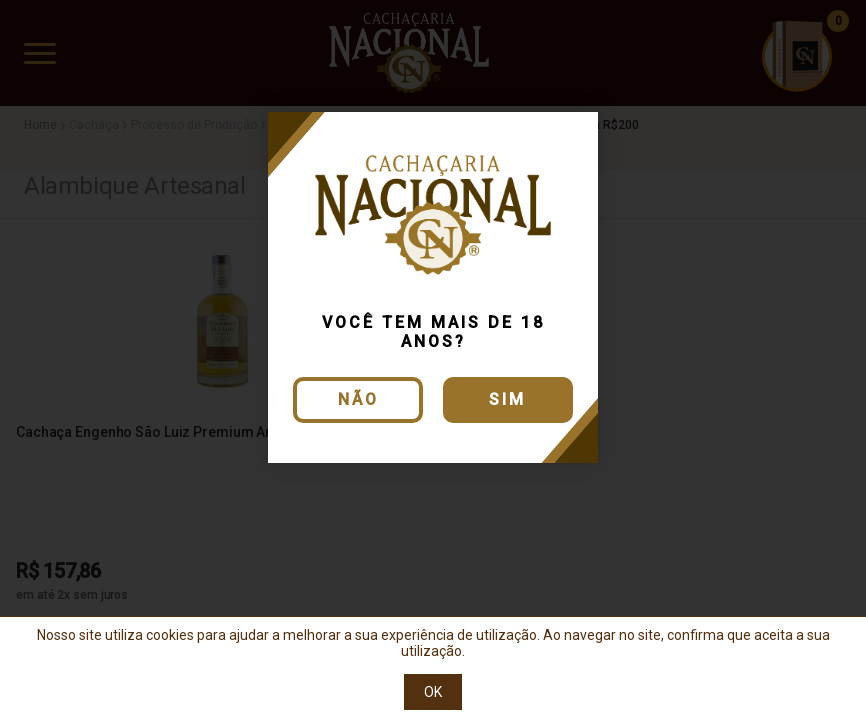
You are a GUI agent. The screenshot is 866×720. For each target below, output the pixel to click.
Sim (507, 399)
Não (358, 399)
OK (433, 692)
